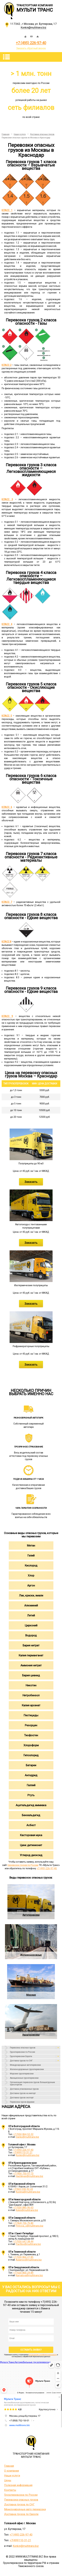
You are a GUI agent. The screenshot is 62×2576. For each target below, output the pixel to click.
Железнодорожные (31, 1955)
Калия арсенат (31, 1705)
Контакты (10, 2490)
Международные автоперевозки (25, 2065)
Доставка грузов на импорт (23, 2093)
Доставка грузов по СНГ (21, 2061)
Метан (31, 1545)
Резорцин (31, 1725)
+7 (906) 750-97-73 (23, 2173)
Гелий (31, 1555)
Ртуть (31, 1795)
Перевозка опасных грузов (22, 2048)
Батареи (31, 1765)
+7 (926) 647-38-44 (23, 2241)
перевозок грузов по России (23, 1865)
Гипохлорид (31, 1755)
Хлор (31, 1575)
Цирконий (31, 1625)
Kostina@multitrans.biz (28, 2191)
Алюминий (31, 1605)
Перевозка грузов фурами (22, 2102)
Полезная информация (18, 2485)
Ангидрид (31, 1775)
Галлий (31, 1785)
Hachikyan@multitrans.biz (29, 2176)
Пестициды (31, 1715)
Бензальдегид (31, 1815)
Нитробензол (31, 1695)
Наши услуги (12, 2475)
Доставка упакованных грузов (24, 2089)
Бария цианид (31, 1675)
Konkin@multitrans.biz (27, 2155)
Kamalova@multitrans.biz (29, 2275)
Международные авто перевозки (25, 2509)
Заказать (31, 1181)
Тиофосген (31, 1735)
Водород (31, 1635)
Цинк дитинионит (31, 1845)
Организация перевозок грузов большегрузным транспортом (32, 2083)
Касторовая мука (31, 1835)
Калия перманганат (31, 1655)
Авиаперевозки (31, 2035)
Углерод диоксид (31, 1855)
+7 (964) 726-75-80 (23, 2223)
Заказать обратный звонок (31, 48)
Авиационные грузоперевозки (24, 2078)
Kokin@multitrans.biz (27, 2210)
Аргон (31, 1585)
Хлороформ (31, 1745)
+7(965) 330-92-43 (23, 2189)
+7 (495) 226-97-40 (31, 43)
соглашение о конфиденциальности (43, 2355)
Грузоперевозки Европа (21, 2056)
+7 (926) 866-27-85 (23, 2257)
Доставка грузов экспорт (22, 2097)
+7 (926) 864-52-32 (23, 2134)
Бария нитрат (31, 1645)
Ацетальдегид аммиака (31, 1805)
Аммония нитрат (31, 1665)
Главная (9, 2465)
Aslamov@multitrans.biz (29, 2259)
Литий (31, 1615)
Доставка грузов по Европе (21, 2514)
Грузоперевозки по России (22, 2052)
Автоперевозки (31, 1915)
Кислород (31, 1565)
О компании (11, 2470)
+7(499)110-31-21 (22, 2152)
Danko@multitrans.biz (27, 2137)
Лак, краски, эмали (31, 1595)
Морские (31, 1995)
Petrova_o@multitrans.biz (29, 2225)
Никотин (31, 1685)
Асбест (31, 1825)
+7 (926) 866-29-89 (23, 2272)
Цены (7, 2480)
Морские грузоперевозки (22, 2073)
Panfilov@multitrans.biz (28, 2244)
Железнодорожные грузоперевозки (27, 2069)
